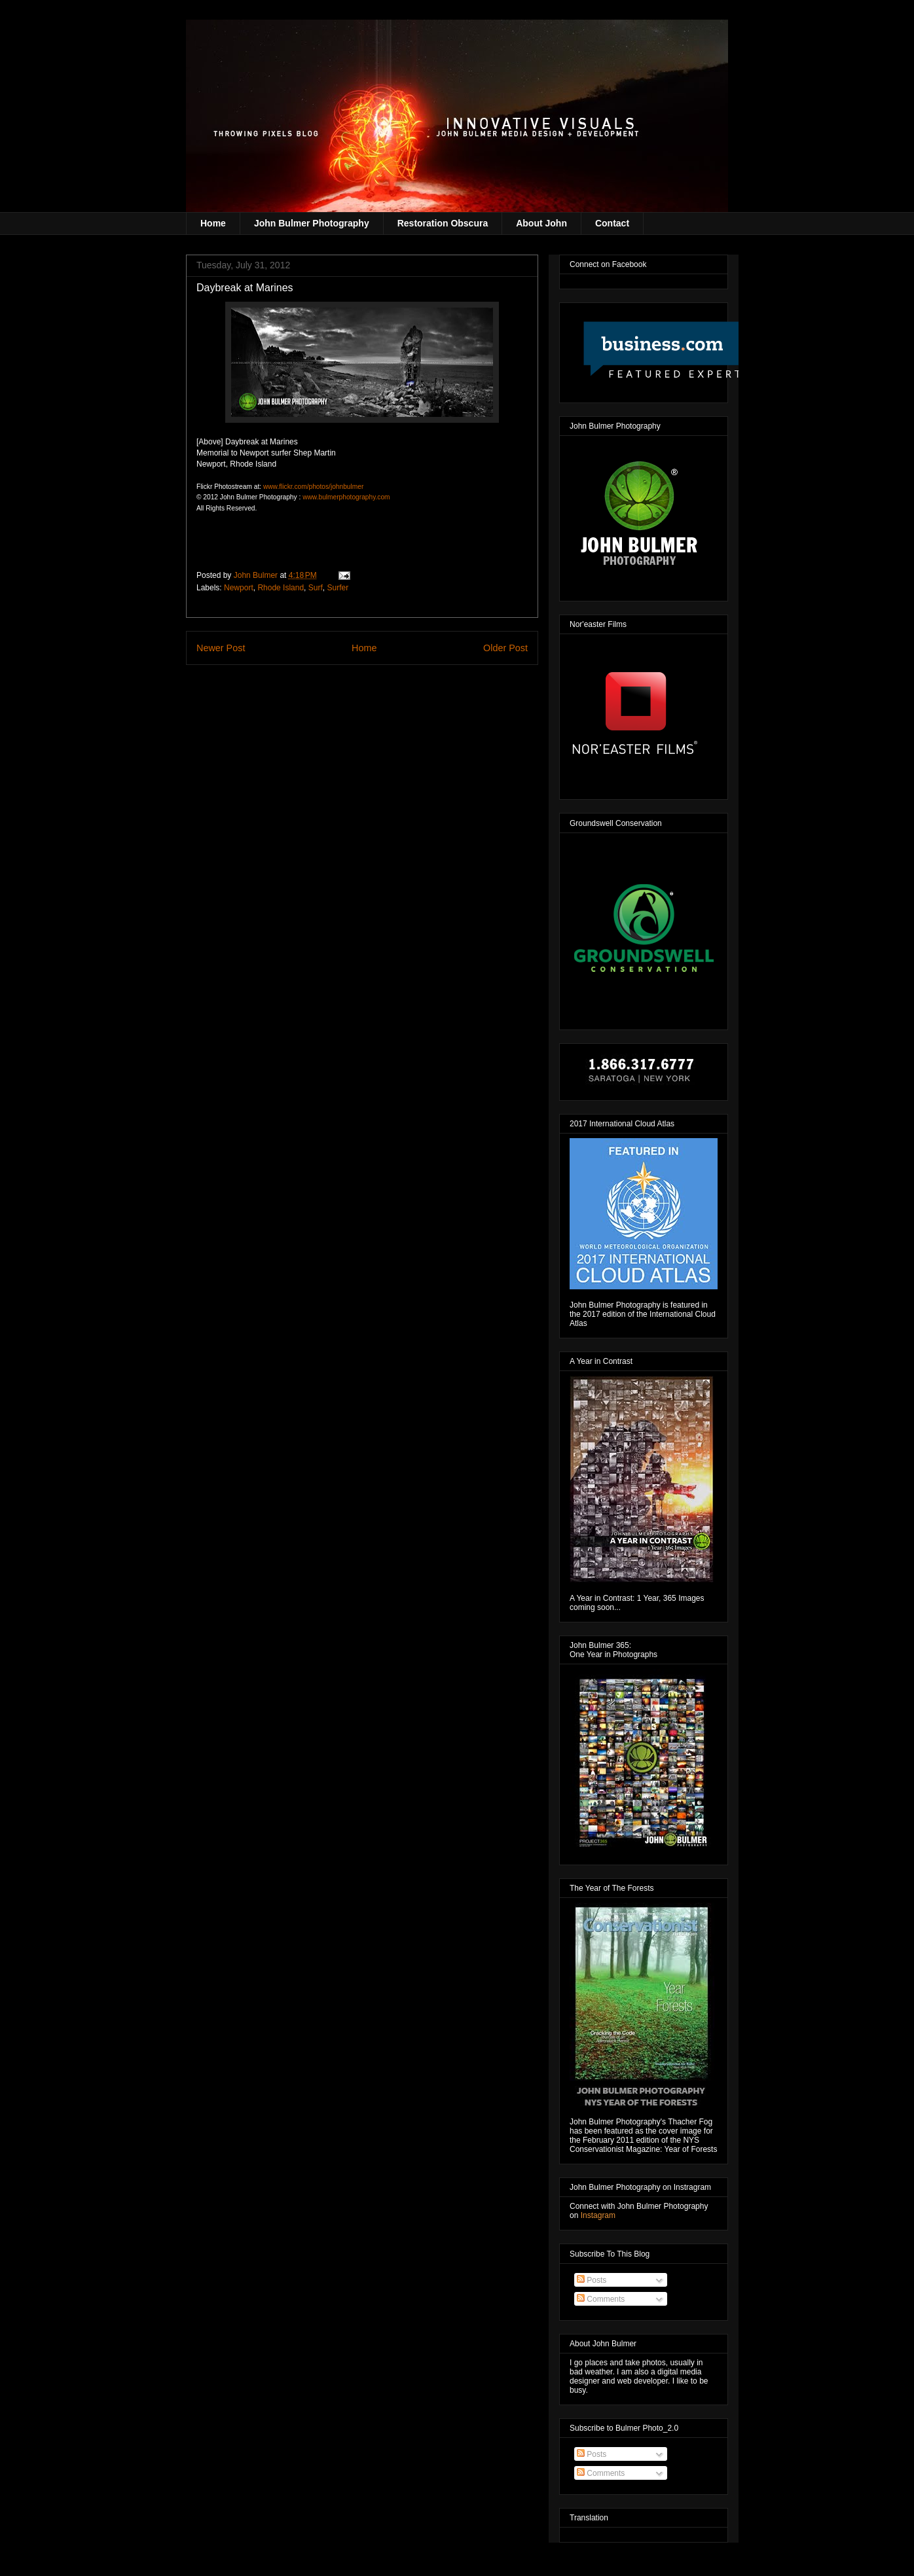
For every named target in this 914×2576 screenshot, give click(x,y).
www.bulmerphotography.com (346, 497)
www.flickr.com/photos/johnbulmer (313, 486)
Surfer (337, 587)
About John (541, 223)
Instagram (598, 2215)
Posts (591, 2280)
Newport (238, 587)
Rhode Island (280, 587)
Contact (612, 223)
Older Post (505, 648)
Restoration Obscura (442, 223)
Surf (315, 587)
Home (213, 223)
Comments (601, 2299)
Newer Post (220, 648)
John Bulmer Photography (311, 223)
